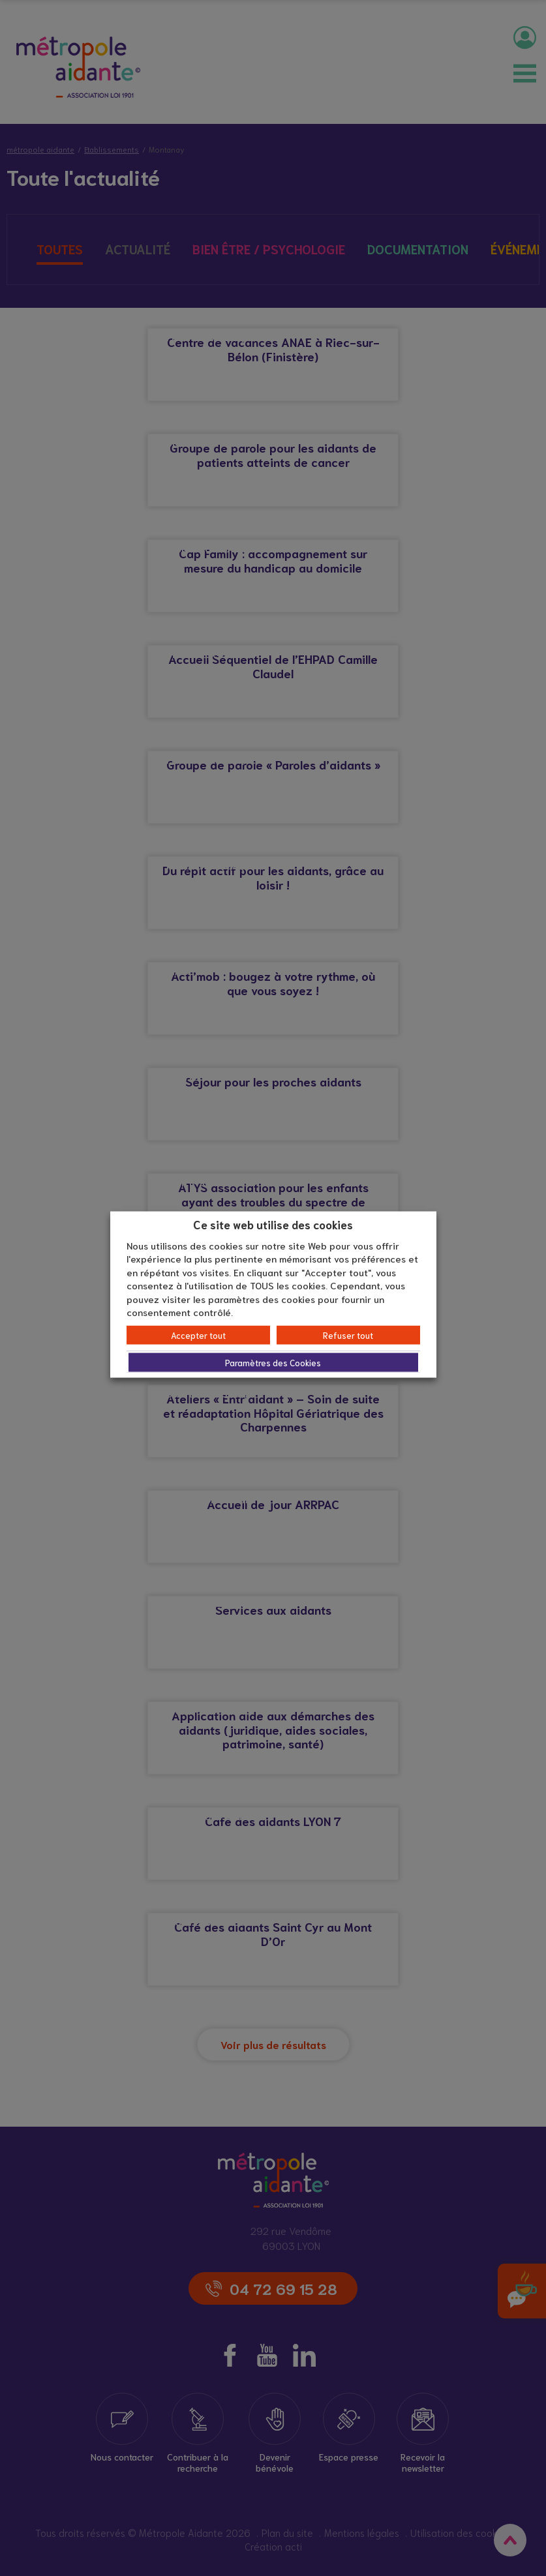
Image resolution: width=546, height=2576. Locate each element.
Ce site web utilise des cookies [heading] (273, 1224)
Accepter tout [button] (198, 1334)
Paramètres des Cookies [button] (273, 1362)
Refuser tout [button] (348, 1334)
